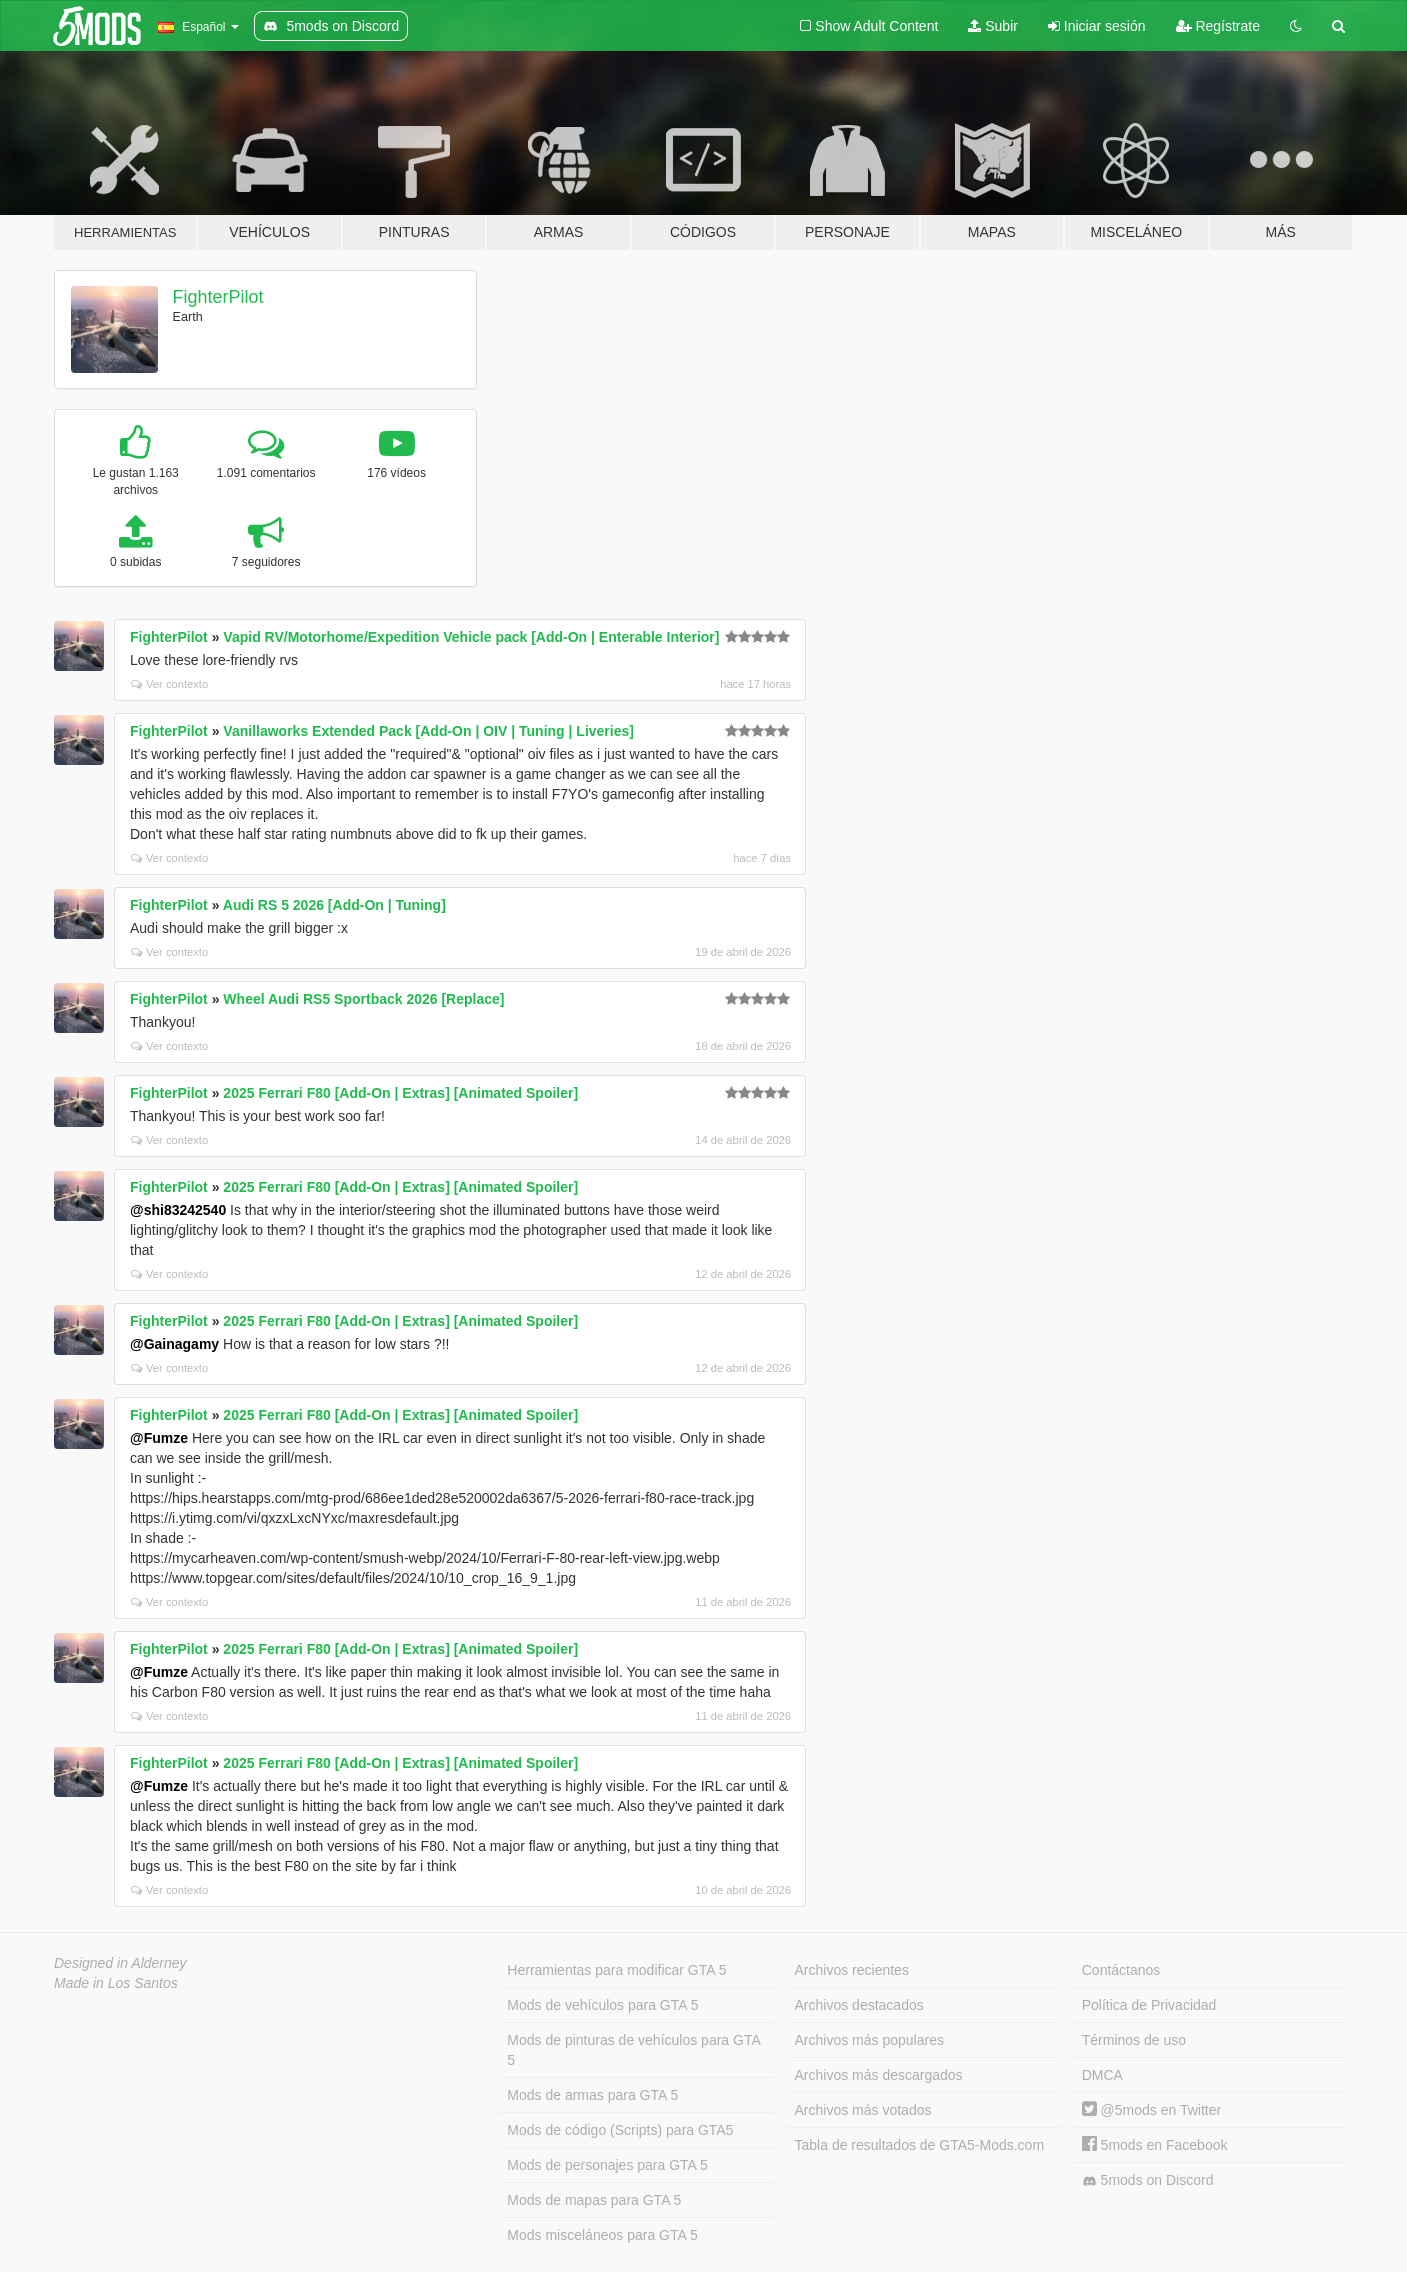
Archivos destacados (859, 2005)
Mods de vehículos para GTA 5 (602, 2005)
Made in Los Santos (116, 1983)
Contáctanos (1121, 1970)
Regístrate (1218, 26)
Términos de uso (1134, 2040)
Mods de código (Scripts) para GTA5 (620, 2130)
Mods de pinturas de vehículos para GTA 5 (633, 2050)
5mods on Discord (1148, 2180)
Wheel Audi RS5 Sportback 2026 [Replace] (363, 999)
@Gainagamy (174, 1344)
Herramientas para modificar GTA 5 (616, 1970)
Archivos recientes (852, 1970)
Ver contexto (169, 684)
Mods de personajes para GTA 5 (607, 2165)
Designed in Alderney (120, 1963)
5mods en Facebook (1155, 2145)
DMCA (1102, 2075)
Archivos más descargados (879, 2075)
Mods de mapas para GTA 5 (594, 2200)
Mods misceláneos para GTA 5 (602, 2235)
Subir (993, 26)
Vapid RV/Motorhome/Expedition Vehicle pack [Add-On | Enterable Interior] (471, 637)
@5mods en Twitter (1151, 2110)
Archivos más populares (869, 2040)
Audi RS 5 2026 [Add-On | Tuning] (334, 905)
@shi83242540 (178, 1210)
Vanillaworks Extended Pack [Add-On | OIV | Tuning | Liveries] (428, 731)
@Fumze (159, 1438)
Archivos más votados (863, 2110)
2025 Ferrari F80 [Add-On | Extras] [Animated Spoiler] (400, 1093)
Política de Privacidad (1149, 2005)
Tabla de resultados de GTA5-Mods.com (920, 2145)
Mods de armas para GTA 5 (592, 2095)
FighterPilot (218, 297)
